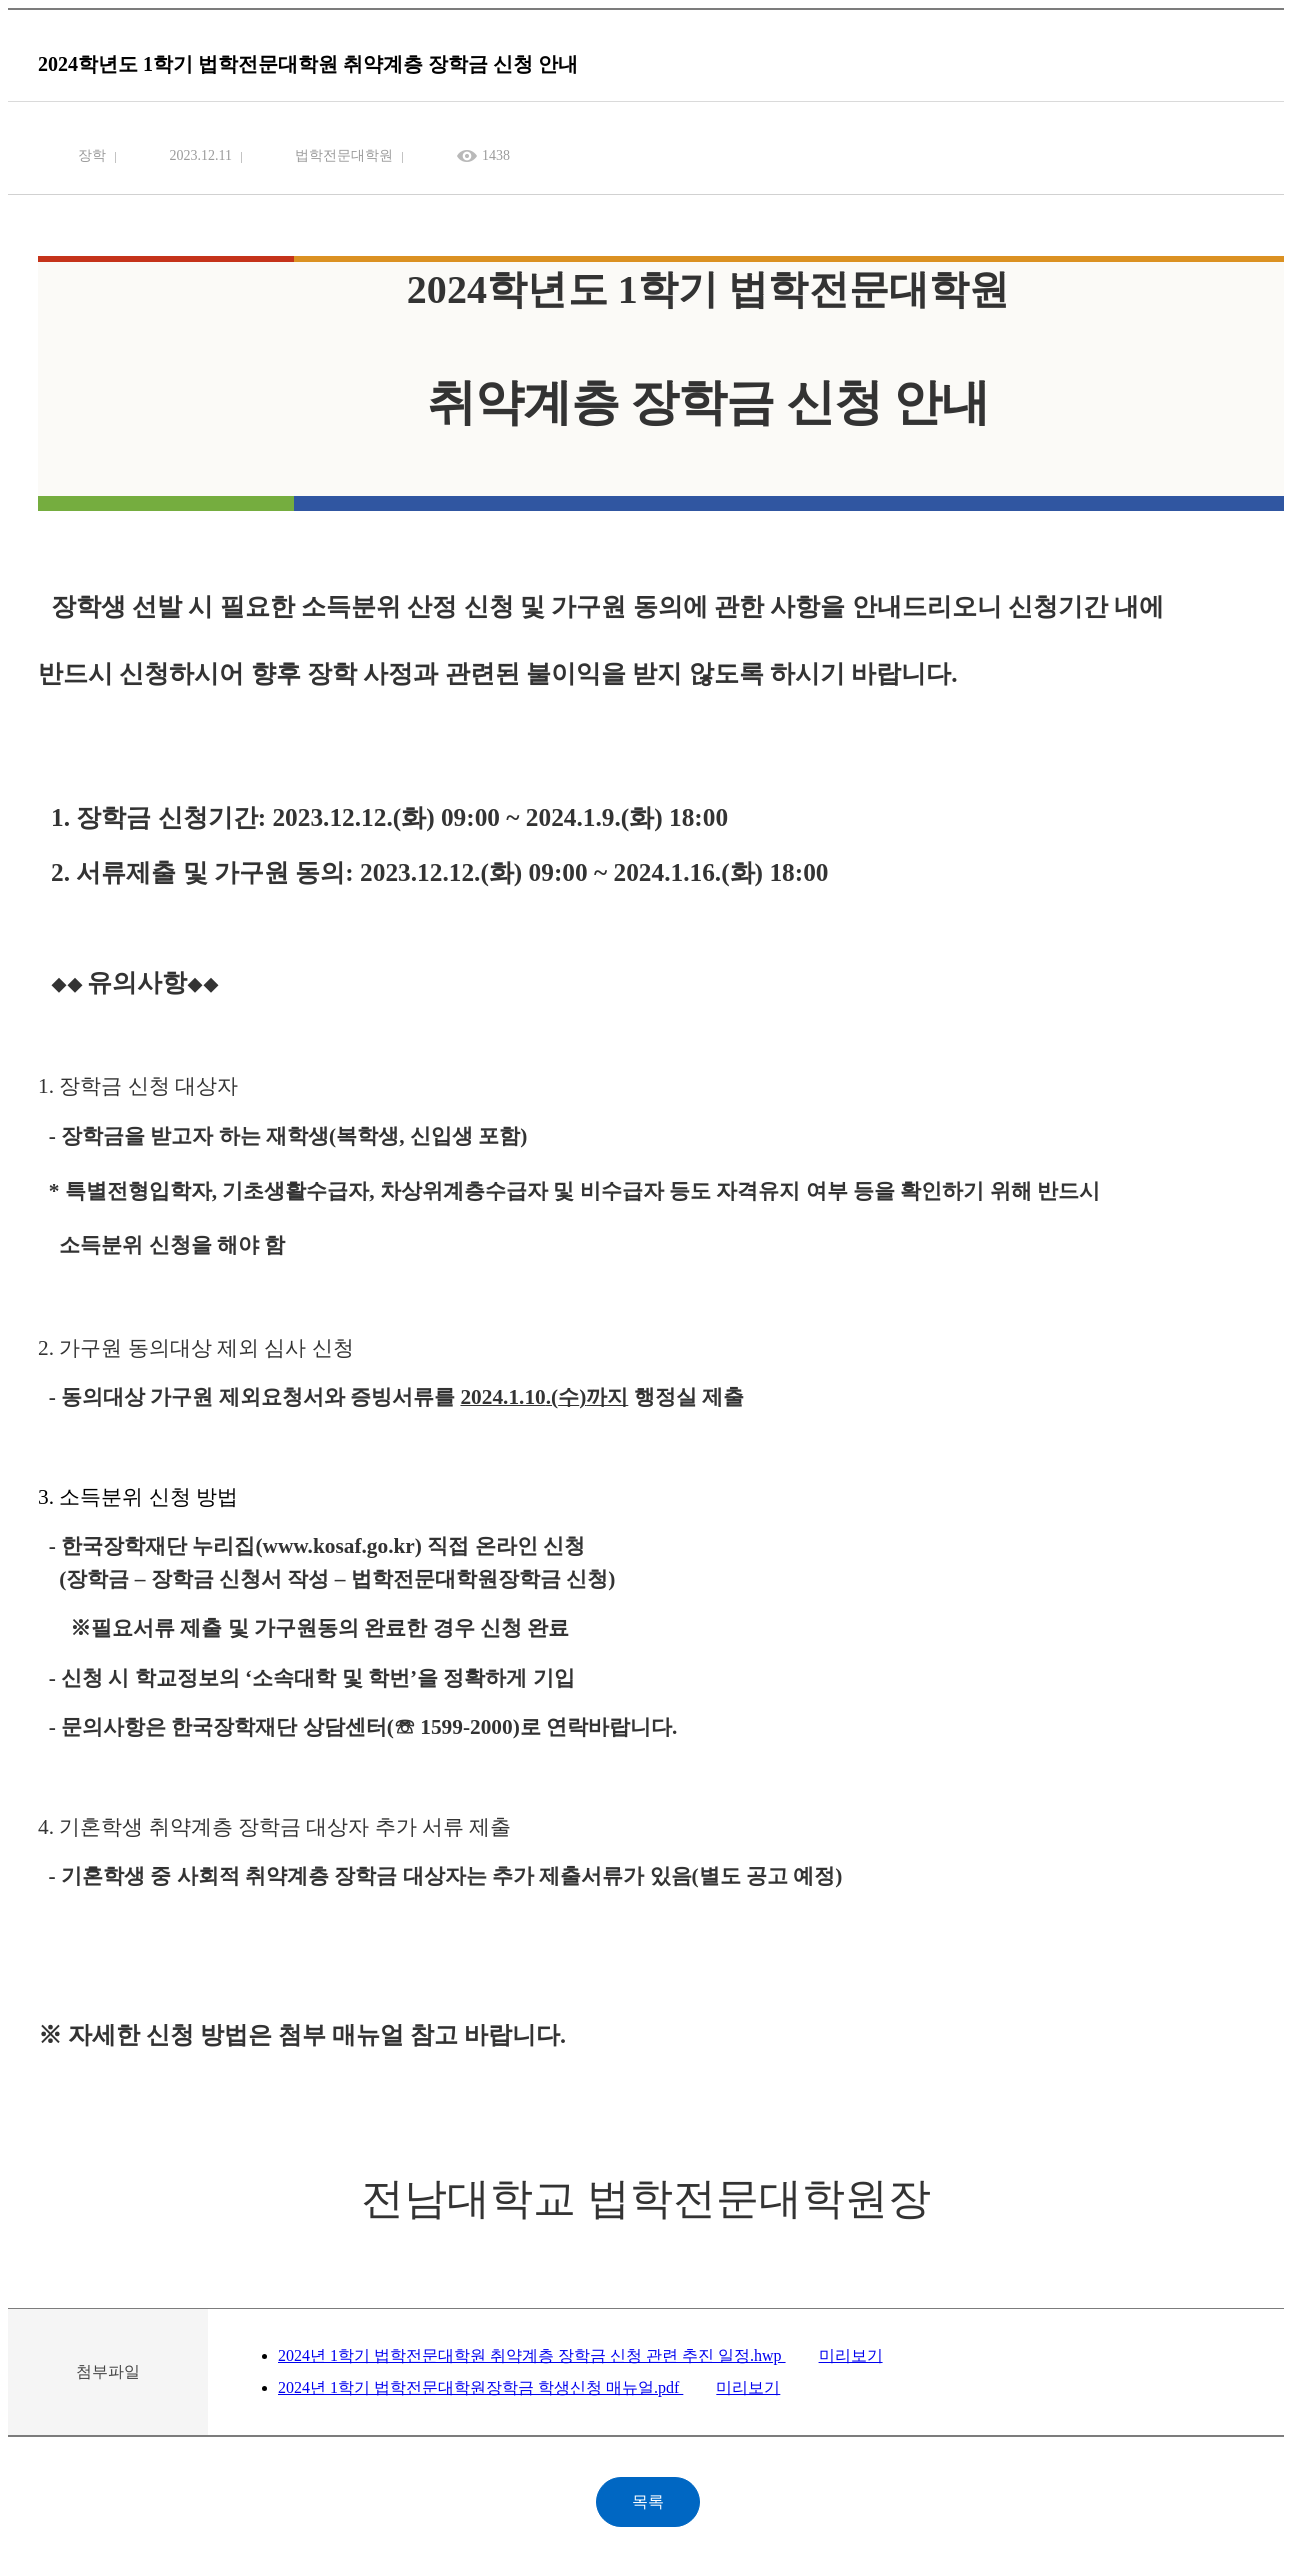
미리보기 (851, 2355)
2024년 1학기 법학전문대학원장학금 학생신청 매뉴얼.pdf (480, 2387)
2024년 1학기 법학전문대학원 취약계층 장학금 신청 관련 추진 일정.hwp (532, 2355)
